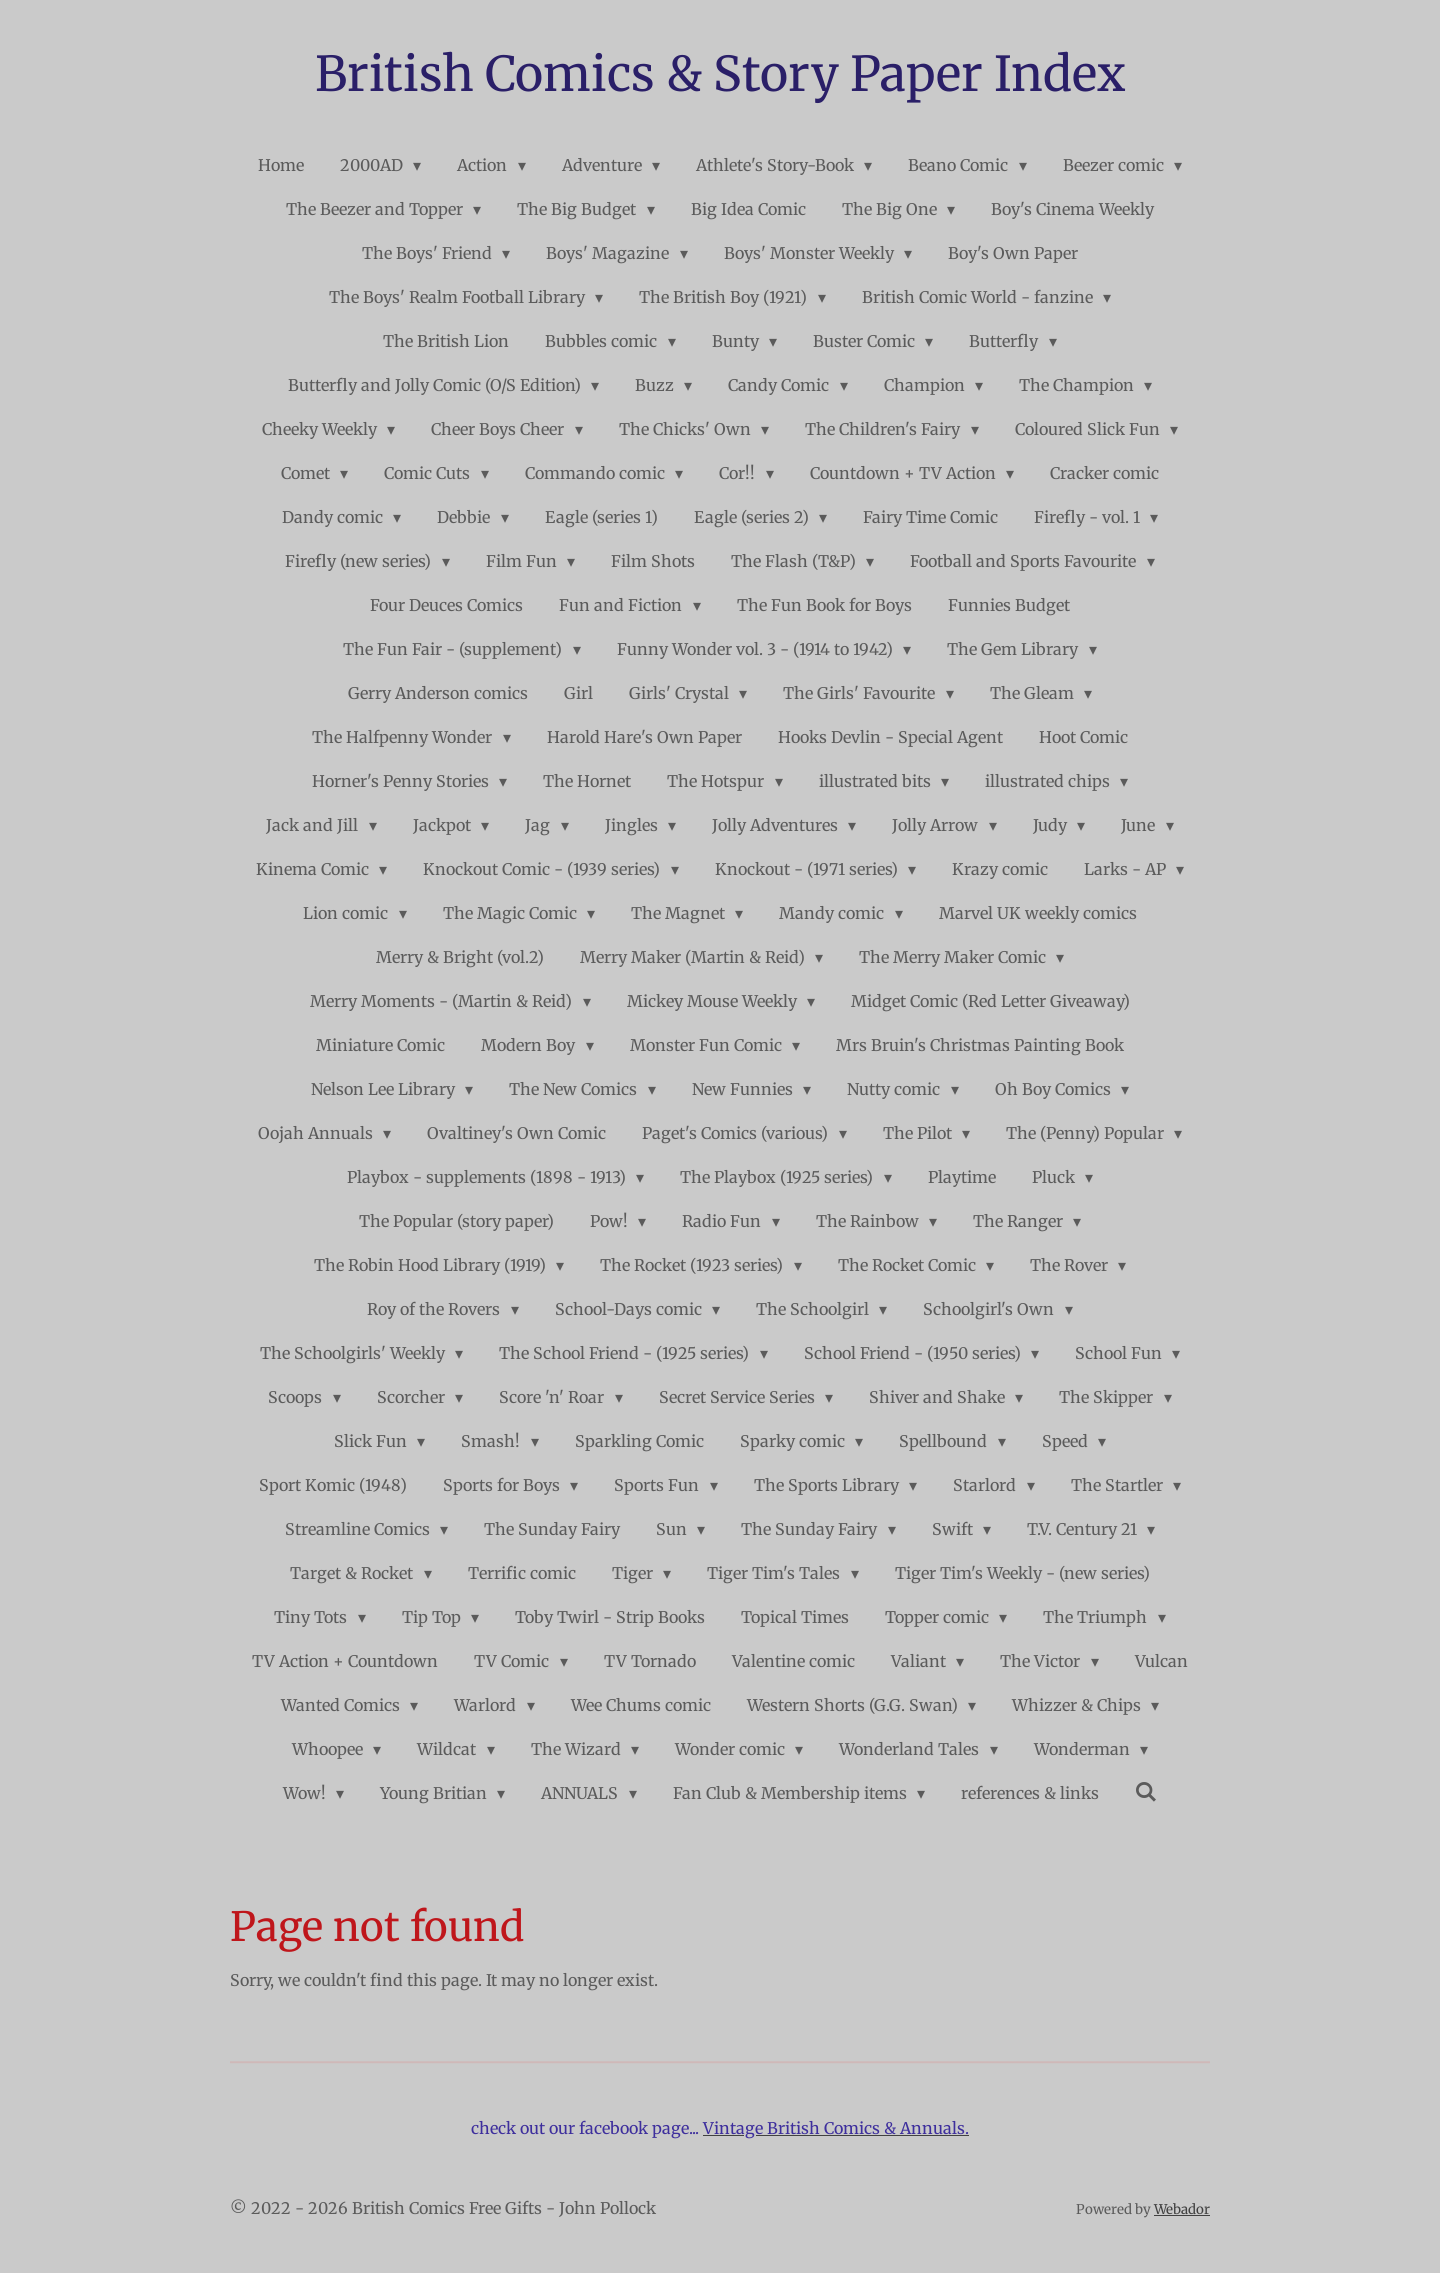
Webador (1182, 2209)
